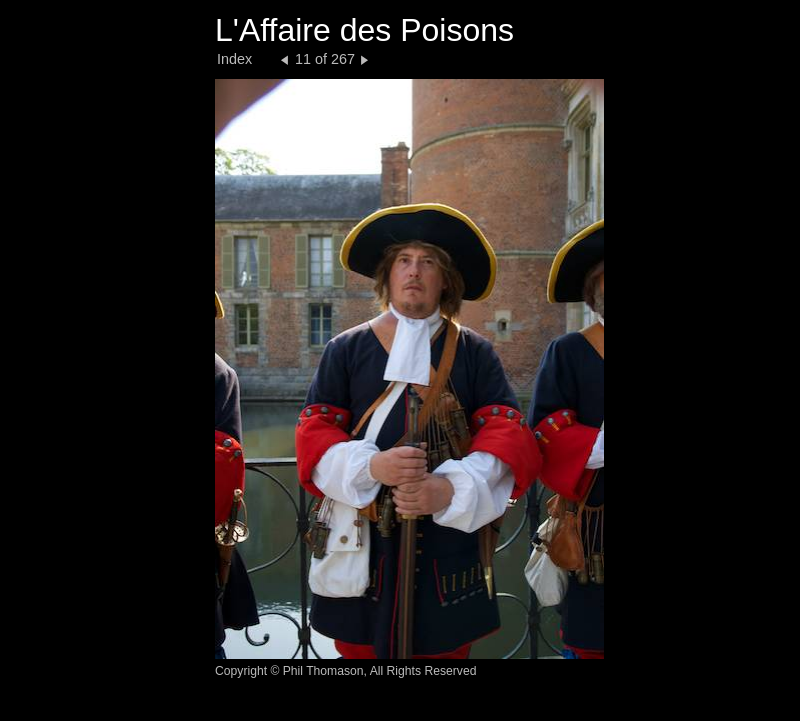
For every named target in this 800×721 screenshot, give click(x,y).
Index (234, 59)
